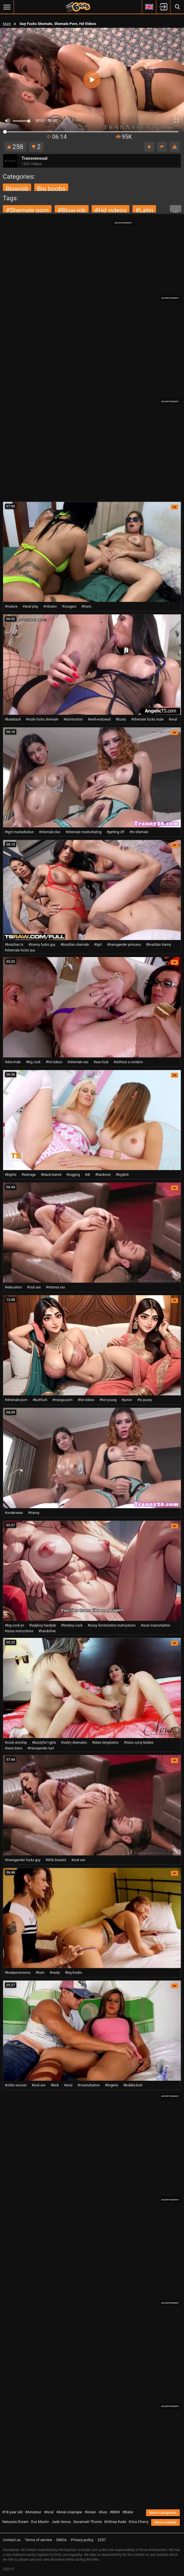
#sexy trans (13, 1748)
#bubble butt (132, 2085)
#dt (87, 1175)
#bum (40, 1973)
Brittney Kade (115, 2522)
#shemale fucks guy (20, 950)
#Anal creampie (69, 2512)
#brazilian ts (14, 945)
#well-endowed (99, 719)
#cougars (69, 606)
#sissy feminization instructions (111, 1625)
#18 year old (12, 2512)
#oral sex (34, 1287)
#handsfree (47, 1631)
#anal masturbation (155, 1625)
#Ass (103, 2512)
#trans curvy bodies (138, 1743)
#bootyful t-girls (44, 1743)
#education (13, 1287)
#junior (126, 1400)
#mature (11, 606)
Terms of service (38, 2540)
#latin (144, 210)
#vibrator (50, 606)
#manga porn (62, 1400)
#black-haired (51, 1175)
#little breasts (56, 1860)
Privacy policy (82, 2540)
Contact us (12, 2540)
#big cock (33, 1062)
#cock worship (16, 1743)
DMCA (61, 2540)
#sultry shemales (74, 1743)
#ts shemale (138, 832)
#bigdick (122, 1175)
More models (165, 2522)
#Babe (128, 2512)
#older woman (16, 2085)
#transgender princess (124, 945)
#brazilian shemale (74, 945)
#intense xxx (55, 1287)
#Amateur (33, 2512)
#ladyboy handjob (42, 1625)
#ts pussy (144, 1400)
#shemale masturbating (83, 832)
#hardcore (103, 1175)
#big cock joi (14, 1625)
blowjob (17, 189)
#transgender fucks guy (22, 1860)
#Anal (49, 2512)
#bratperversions (18, 1973)
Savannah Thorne (87, 2522)
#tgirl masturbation (19, 832)
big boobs (51, 189)
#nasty (55, 1973)
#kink (55, 2085)
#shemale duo (49, 832)
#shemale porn (27, 210)
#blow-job (71, 210)
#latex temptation (105, 1743)
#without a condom (128, 1062)
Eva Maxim (40, 2522)
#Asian (90, 2512)
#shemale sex (77, 1062)
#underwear (14, 1513)
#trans (86, 606)
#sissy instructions (19, 1631)
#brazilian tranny (158, 945)
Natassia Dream (15, 2522)
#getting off (116, 832)
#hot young (107, 1400)
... (175, 209)
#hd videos (111, 210)
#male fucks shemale (42, 719)
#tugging (73, 1175)
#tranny (34, 1513)
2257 (102, 2540)
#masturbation (89, 2085)
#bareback (13, 719)
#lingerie (111, 2085)
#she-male (13, 1062)
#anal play (30, 606)
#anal (173, 719)
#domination (73, 719)
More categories (162, 2512)
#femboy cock (71, 1625)
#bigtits (10, 1175)
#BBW (115, 2512)
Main (7, 24)
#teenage (29, 1175)
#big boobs (73, 1973)
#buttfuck (40, 1400)
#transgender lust (40, 1748)
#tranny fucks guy (41, 945)
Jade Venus (61, 2522)
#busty (121, 719)
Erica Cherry (139, 2522)
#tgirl (98, 945)
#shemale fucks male (147, 719)
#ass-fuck (100, 1062)
